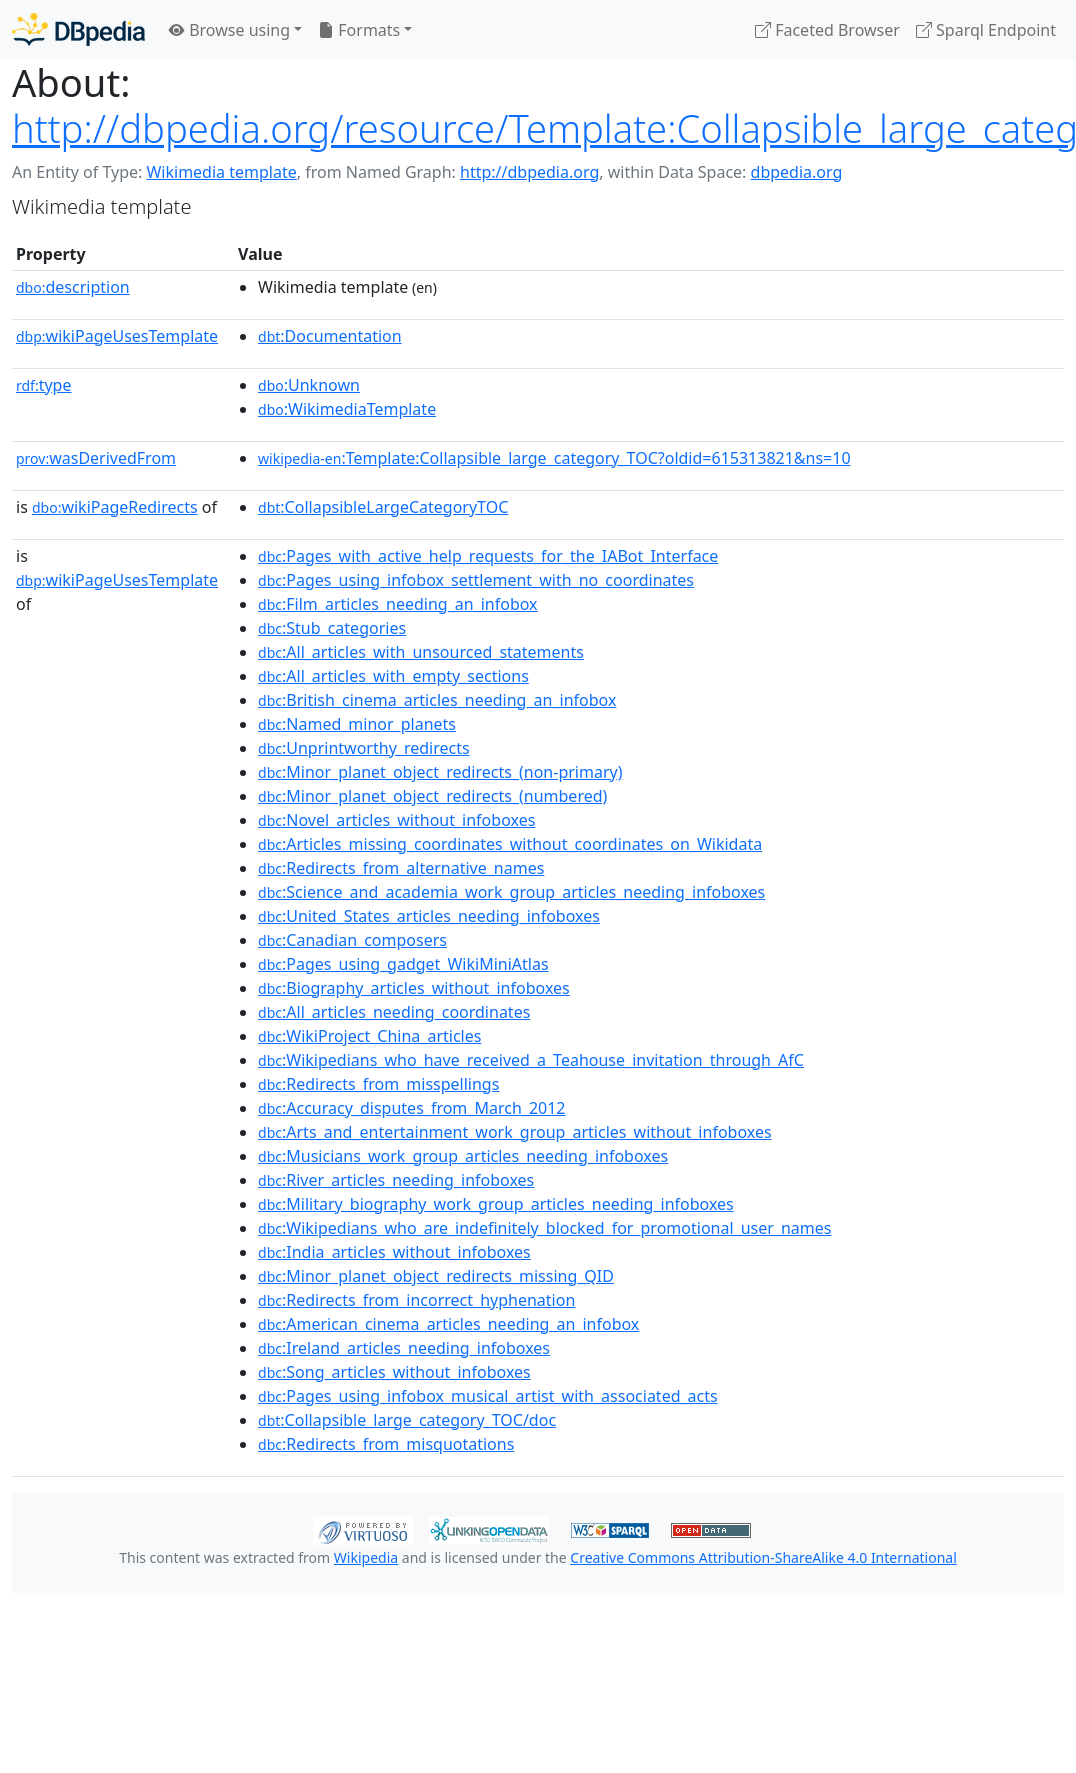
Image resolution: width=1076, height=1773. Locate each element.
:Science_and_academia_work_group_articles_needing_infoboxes (511, 892)
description (73, 287)
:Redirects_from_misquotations (386, 1444)
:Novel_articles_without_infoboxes (396, 820)
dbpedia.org (797, 172)
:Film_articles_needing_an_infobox (398, 604)
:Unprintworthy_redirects (364, 748)
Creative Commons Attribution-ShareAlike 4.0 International (763, 1557)
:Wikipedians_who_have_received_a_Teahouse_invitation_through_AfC (531, 1060)
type (44, 385)
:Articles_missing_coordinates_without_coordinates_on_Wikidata (510, 844)
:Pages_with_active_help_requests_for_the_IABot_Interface (488, 556)
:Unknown (309, 385)
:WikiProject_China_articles (369, 1036)
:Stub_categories (332, 628)
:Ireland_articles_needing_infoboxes (404, 1348)
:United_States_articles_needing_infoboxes (429, 916)
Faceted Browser (827, 30)
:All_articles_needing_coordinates (394, 1012)
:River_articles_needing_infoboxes (396, 1180)
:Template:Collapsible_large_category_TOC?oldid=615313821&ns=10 (554, 458)
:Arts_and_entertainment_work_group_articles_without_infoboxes (515, 1132)
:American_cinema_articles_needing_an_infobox (448, 1324)
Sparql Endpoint (986, 30)
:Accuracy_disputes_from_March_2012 (411, 1108)
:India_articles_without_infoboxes (394, 1252)
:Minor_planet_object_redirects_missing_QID (436, 1276)
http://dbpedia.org (529, 172)
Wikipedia (366, 1557)
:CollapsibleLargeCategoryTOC (383, 507)
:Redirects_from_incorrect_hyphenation (416, 1300)
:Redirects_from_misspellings (378, 1084)
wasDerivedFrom (96, 458)
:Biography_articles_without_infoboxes (414, 988)
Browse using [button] (229, 30)
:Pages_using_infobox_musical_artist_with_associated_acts (488, 1396)
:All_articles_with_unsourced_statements (421, 652)
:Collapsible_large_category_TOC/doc (407, 1420)
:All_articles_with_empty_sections (393, 676)
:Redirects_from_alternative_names (401, 868)
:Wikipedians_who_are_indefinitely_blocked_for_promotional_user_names (544, 1228)
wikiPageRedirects (115, 507)
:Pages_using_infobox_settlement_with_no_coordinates (476, 580)
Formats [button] (359, 30)
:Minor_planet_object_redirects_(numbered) (432, 796)
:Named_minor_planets (357, 724)
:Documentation (330, 336)
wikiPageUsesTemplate (117, 336)
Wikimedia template (221, 172)
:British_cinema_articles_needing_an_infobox (437, 700)
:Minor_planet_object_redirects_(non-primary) (440, 772)
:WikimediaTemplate (347, 409)
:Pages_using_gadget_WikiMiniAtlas (403, 964)
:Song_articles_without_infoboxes (394, 1372)
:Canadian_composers (352, 940)
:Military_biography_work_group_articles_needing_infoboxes (496, 1204)
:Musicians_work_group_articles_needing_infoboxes (463, 1156)
